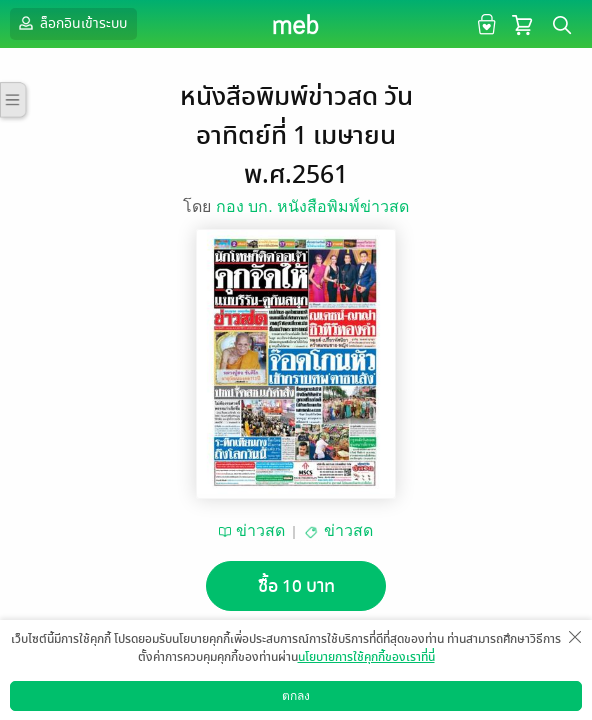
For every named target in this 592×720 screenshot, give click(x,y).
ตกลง (296, 696)
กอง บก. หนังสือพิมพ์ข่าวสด (312, 206)
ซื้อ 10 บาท (296, 586)
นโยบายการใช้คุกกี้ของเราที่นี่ (366, 657)
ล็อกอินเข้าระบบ (71, 23)
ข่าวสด (260, 530)
